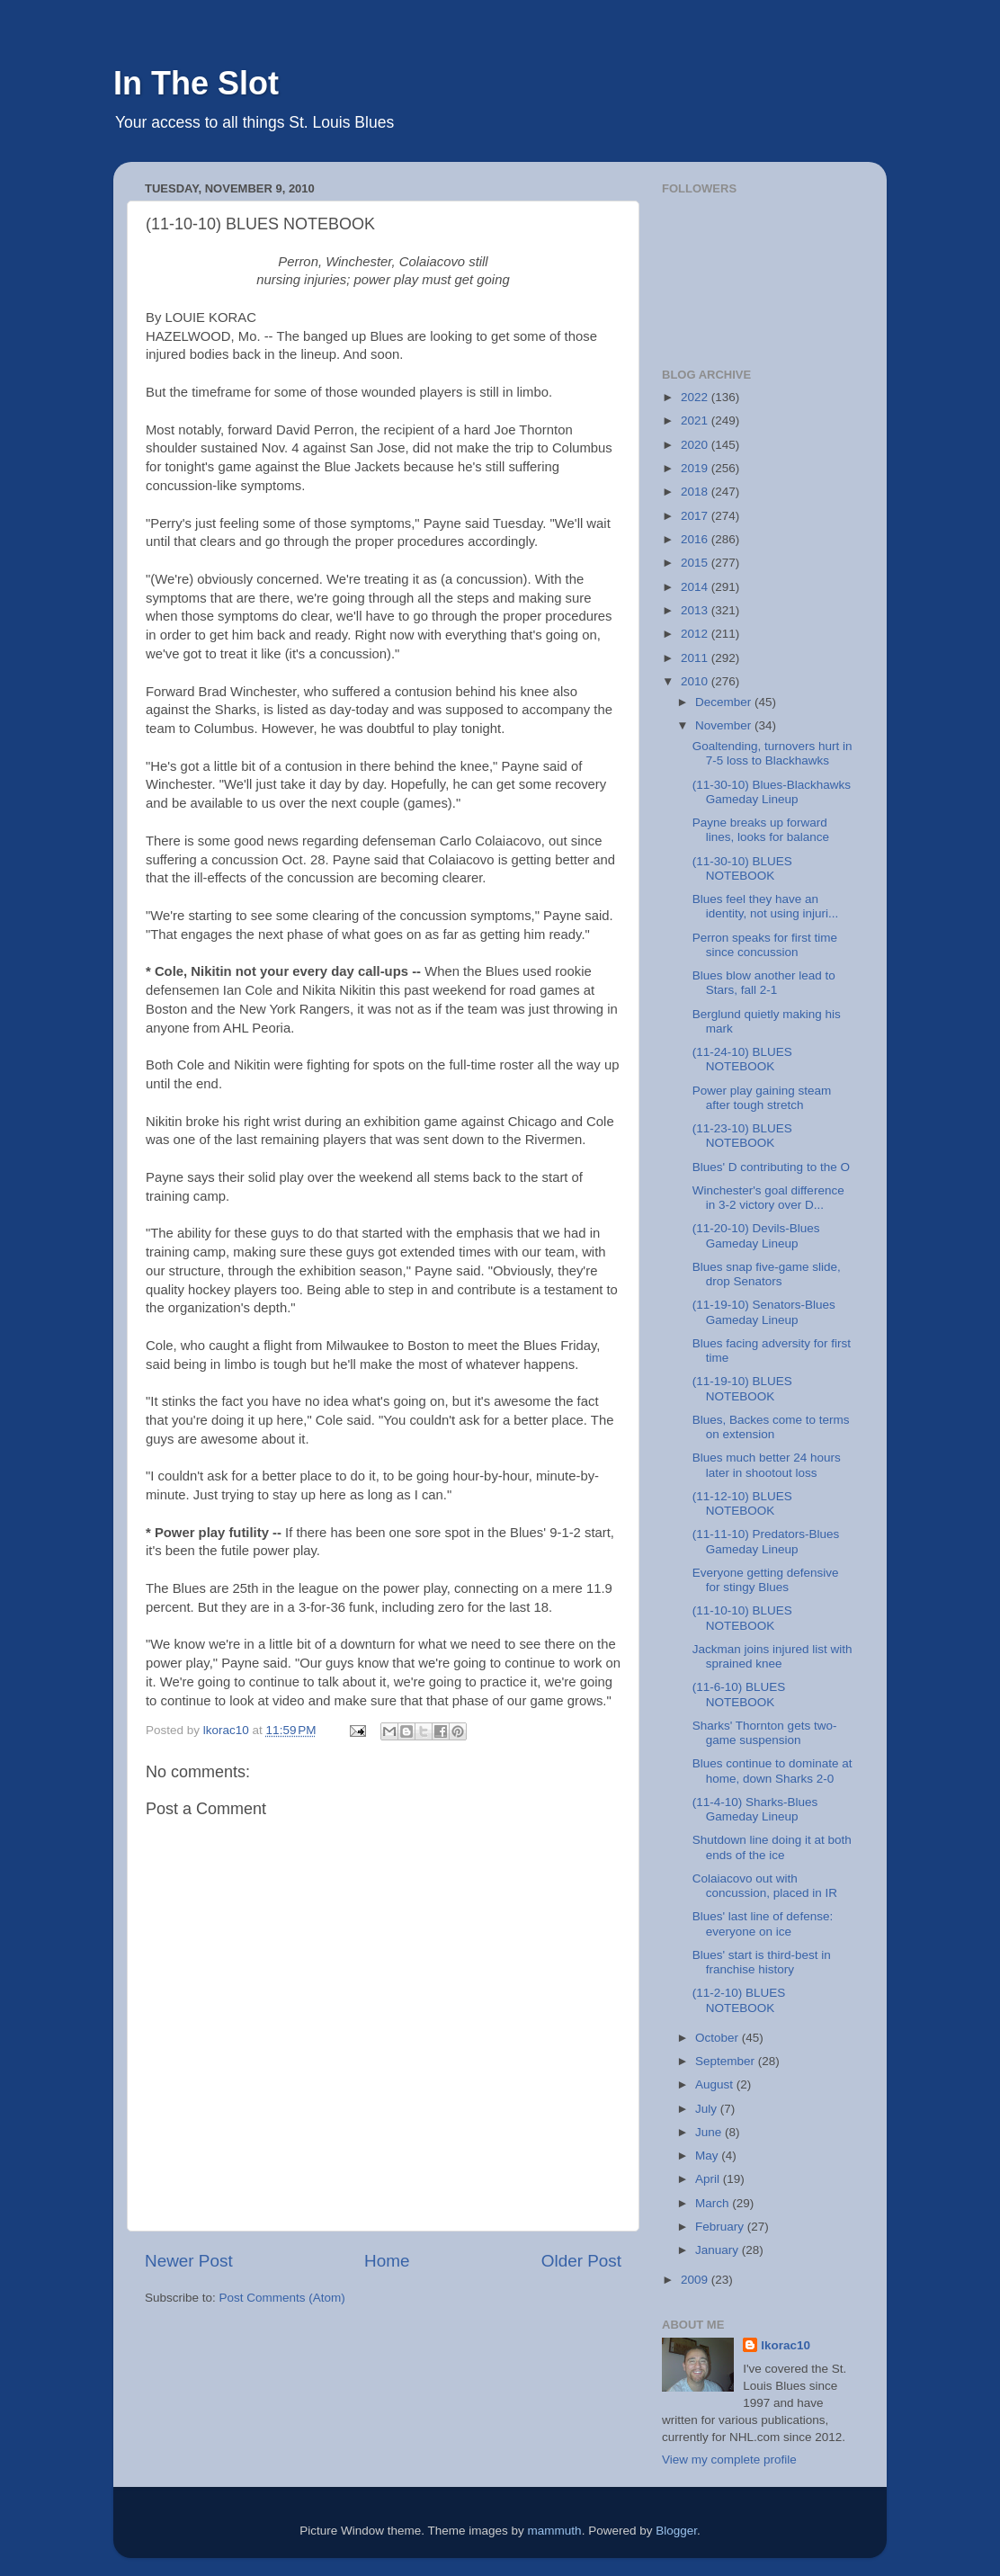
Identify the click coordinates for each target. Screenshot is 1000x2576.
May (708, 2155)
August (716, 2084)
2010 (696, 681)
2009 (696, 2279)
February (721, 2226)
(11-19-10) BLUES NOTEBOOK (742, 1388)
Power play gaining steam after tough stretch (762, 1098)
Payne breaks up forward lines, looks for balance (760, 830)
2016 (696, 539)
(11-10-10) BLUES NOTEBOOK (742, 1618)
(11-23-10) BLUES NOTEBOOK (742, 1135)
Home (386, 2260)
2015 (696, 562)
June (710, 2132)
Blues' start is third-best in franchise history (761, 1962)
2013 (696, 610)
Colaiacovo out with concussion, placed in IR (764, 1886)
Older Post (581, 2260)
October (718, 2037)
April (709, 2179)
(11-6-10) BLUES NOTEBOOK (739, 1694)
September (726, 2061)
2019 (696, 468)
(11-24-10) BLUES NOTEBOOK (742, 1059)
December (724, 702)
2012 (696, 633)
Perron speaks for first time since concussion (764, 945)
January (718, 2250)
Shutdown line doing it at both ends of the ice (772, 1847)
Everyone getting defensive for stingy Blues (765, 1580)
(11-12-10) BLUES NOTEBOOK (742, 1503)
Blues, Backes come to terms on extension (771, 1427)
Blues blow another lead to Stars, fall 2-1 (763, 983)
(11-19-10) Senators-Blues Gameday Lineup (763, 1312)
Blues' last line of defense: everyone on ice (762, 1923)
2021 (696, 420)
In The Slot (196, 83)
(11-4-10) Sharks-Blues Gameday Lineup (755, 1809)
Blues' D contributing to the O (771, 1167)
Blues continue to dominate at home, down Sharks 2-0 (772, 1770)
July (707, 2108)
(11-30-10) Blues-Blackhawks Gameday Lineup (771, 792)
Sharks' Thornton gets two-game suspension (764, 1733)
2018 (696, 491)
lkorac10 (785, 2345)
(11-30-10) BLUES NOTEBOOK (742, 868)
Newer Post (189, 2260)
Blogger (676, 2530)
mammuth (555, 2530)
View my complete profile (729, 2459)
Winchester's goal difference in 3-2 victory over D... (768, 1198)
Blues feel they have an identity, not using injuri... (765, 906)
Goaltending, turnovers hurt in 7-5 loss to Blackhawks (772, 753)
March (713, 2203)
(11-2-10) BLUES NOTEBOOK (739, 2000)
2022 (696, 397)
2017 (696, 516)
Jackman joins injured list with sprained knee (772, 1656)
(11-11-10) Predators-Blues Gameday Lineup (766, 1541)
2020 (696, 445)
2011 (696, 658)
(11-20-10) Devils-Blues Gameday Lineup (756, 1235)
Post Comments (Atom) (282, 2297)
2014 (696, 587)
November (724, 725)
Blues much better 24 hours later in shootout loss (766, 1465)
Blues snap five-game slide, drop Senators (766, 1274)
